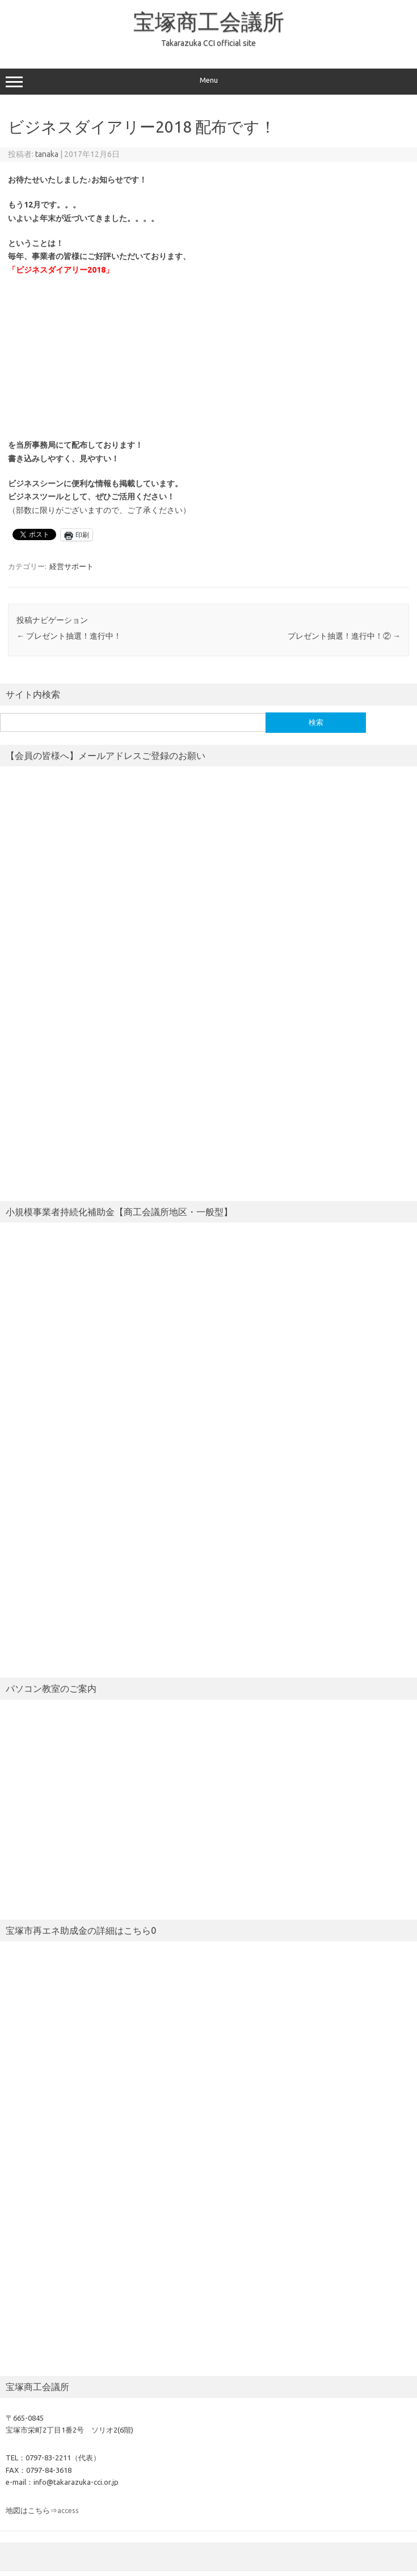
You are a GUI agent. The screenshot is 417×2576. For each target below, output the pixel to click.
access (68, 2510)
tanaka (46, 154)
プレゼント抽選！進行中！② (344, 635)
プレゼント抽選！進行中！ (68, 635)
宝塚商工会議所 (208, 21)
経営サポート (71, 566)
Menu (208, 81)
